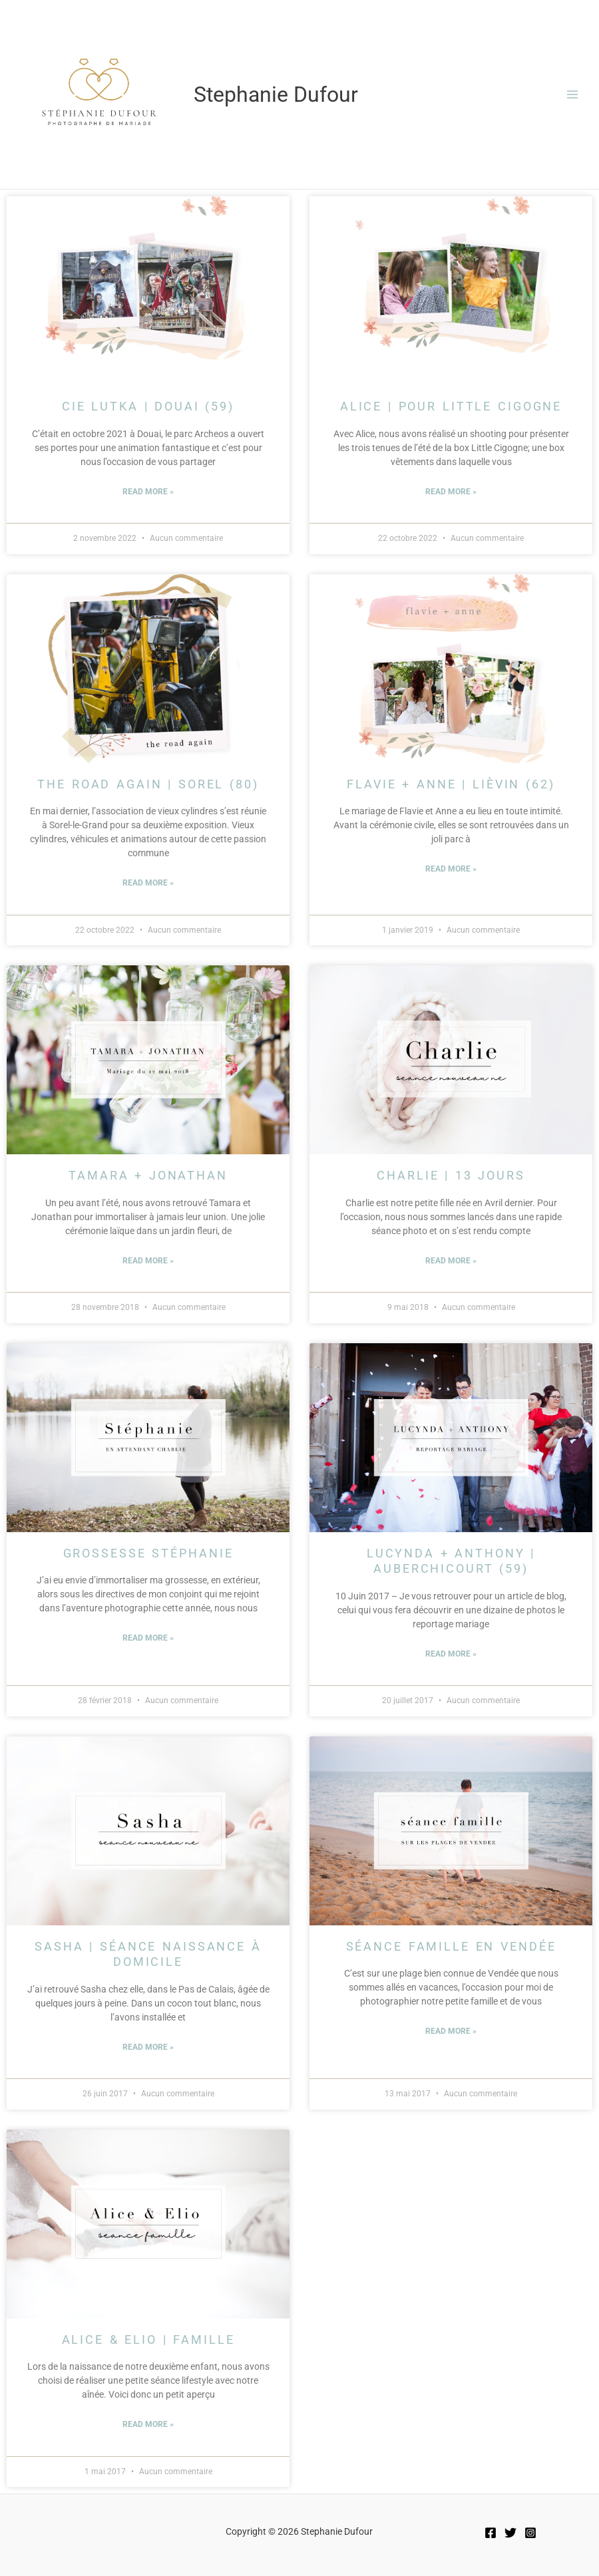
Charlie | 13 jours (451, 1175)
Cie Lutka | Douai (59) (148, 406)
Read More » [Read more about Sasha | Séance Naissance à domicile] (148, 2047)
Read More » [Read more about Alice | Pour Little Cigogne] (451, 491)
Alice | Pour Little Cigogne (451, 406)
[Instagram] (530, 2533)
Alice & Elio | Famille (148, 2339)
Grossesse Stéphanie (148, 1553)
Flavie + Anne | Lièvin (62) (450, 784)
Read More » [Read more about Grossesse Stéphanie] (148, 1638)
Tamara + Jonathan (148, 1175)
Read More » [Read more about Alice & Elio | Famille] (148, 2424)
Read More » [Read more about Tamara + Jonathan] (148, 1260)
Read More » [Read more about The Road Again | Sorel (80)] (148, 882)
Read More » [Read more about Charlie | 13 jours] (451, 1260)
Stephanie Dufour (276, 94)
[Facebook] (491, 2533)
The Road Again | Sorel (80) (147, 784)
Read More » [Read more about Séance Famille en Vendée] (451, 2031)
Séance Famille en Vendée (451, 1946)
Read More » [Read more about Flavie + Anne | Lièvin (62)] (451, 869)
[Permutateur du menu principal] (572, 94)
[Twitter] (510, 2533)
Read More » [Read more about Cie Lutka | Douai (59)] (148, 491)
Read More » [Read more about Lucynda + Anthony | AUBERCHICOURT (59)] (451, 1654)
